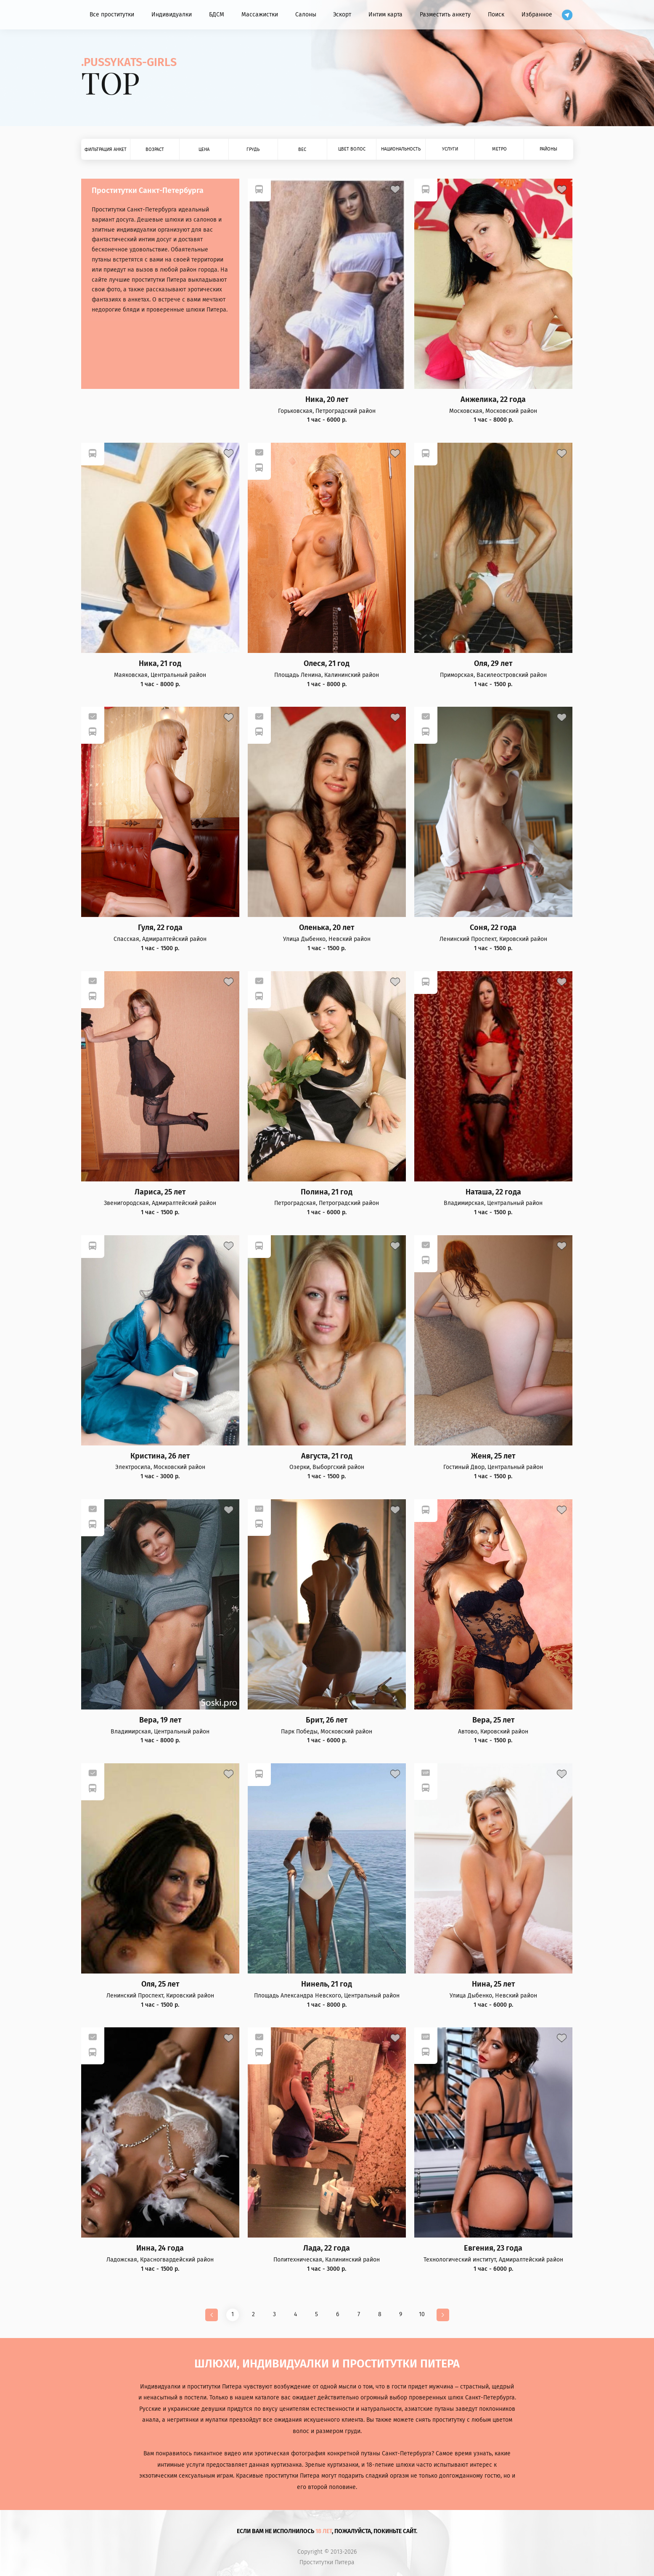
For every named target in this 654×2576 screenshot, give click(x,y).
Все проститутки (112, 14)
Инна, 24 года (160, 2248)
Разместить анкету (445, 14)
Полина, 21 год (326, 1192)
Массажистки (259, 14)
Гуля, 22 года (160, 927)
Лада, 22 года (326, 2248)
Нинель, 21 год (326, 1984)
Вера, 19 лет (160, 1720)
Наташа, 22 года (493, 1192)
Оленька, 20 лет (326, 927)
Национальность (401, 149)
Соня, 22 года (493, 927)
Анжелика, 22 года (493, 399)
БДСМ (216, 14)
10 (422, 2314)
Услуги (450, 149)
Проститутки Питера (327, 2562)
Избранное (537, 14)
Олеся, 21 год (327, 663)
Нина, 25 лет (493, 1984)
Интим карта (385, 14)
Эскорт (342, 14)
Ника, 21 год (160, 663)
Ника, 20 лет (326, 399)
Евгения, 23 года (493, 2248)
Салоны (305, 14)
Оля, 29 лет (493, 663)
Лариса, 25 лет (160, 1192)
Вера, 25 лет (493, 1720)
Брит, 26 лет (326, 1720)
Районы (548, 149)
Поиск (496, 14)
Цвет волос (351, 149)
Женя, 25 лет (493, 1456)
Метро (499, 149)
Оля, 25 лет (160, 1984)
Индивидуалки (171, 14)
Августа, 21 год (326, 1456)
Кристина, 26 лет (160, 1456)
